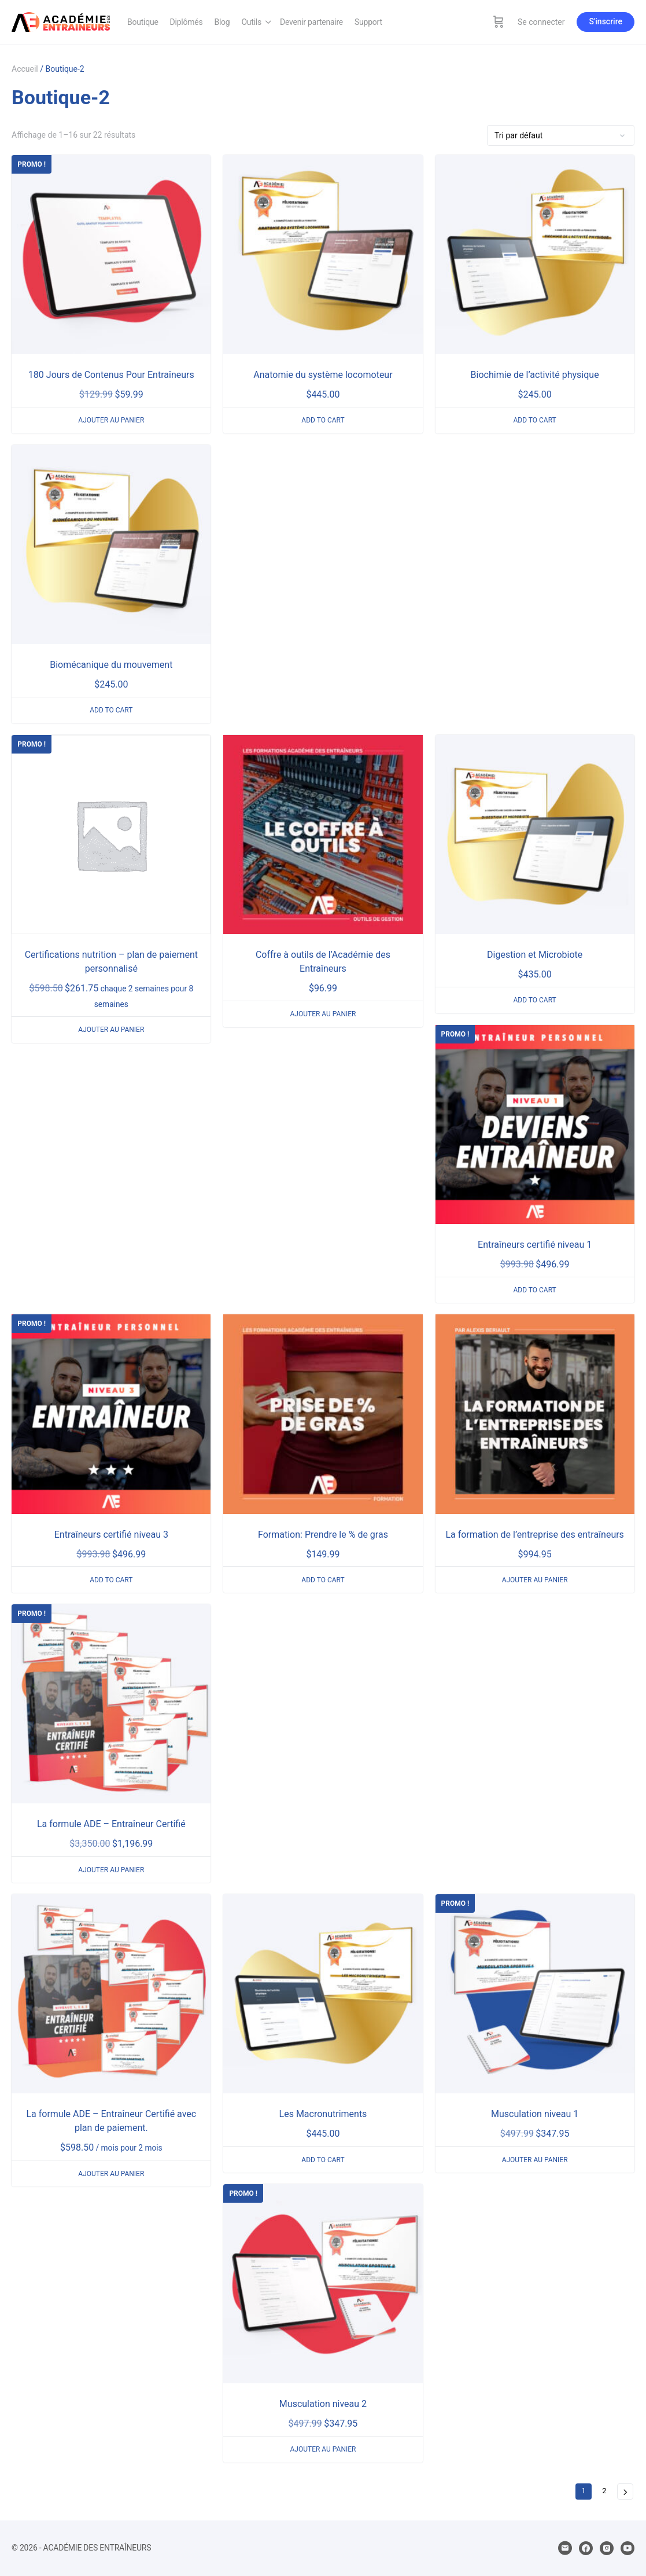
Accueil (25, 69)
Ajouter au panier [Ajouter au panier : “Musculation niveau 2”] (323, 2449)
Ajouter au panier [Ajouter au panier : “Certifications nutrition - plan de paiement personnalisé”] (111, 1030)
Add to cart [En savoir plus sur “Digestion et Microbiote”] (534, 1000)
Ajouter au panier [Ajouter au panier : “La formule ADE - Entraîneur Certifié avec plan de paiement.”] (111, 2174)
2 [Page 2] (604, 2490)
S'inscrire (605, 21)
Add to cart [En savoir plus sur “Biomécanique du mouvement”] (111, 710)
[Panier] (498, 22)
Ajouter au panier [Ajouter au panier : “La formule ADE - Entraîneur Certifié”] (111, 1870)
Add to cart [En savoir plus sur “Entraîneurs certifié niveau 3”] (111, 1580)
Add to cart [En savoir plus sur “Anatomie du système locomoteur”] (322, 420)
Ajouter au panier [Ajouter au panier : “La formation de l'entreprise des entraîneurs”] (535, 1580)
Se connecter (541, 22)
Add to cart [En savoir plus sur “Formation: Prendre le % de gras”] (322, 1580)
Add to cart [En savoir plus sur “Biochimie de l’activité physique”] (534, 420)
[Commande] (560, 135)
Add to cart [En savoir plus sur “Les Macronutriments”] (322, 2160)
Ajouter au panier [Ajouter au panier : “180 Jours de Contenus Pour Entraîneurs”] (111, 420)
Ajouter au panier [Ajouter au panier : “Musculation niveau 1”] (535, 2160)
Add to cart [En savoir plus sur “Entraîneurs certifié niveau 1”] (534, 1290)
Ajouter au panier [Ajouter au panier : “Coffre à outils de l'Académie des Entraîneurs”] (323, 1014)
